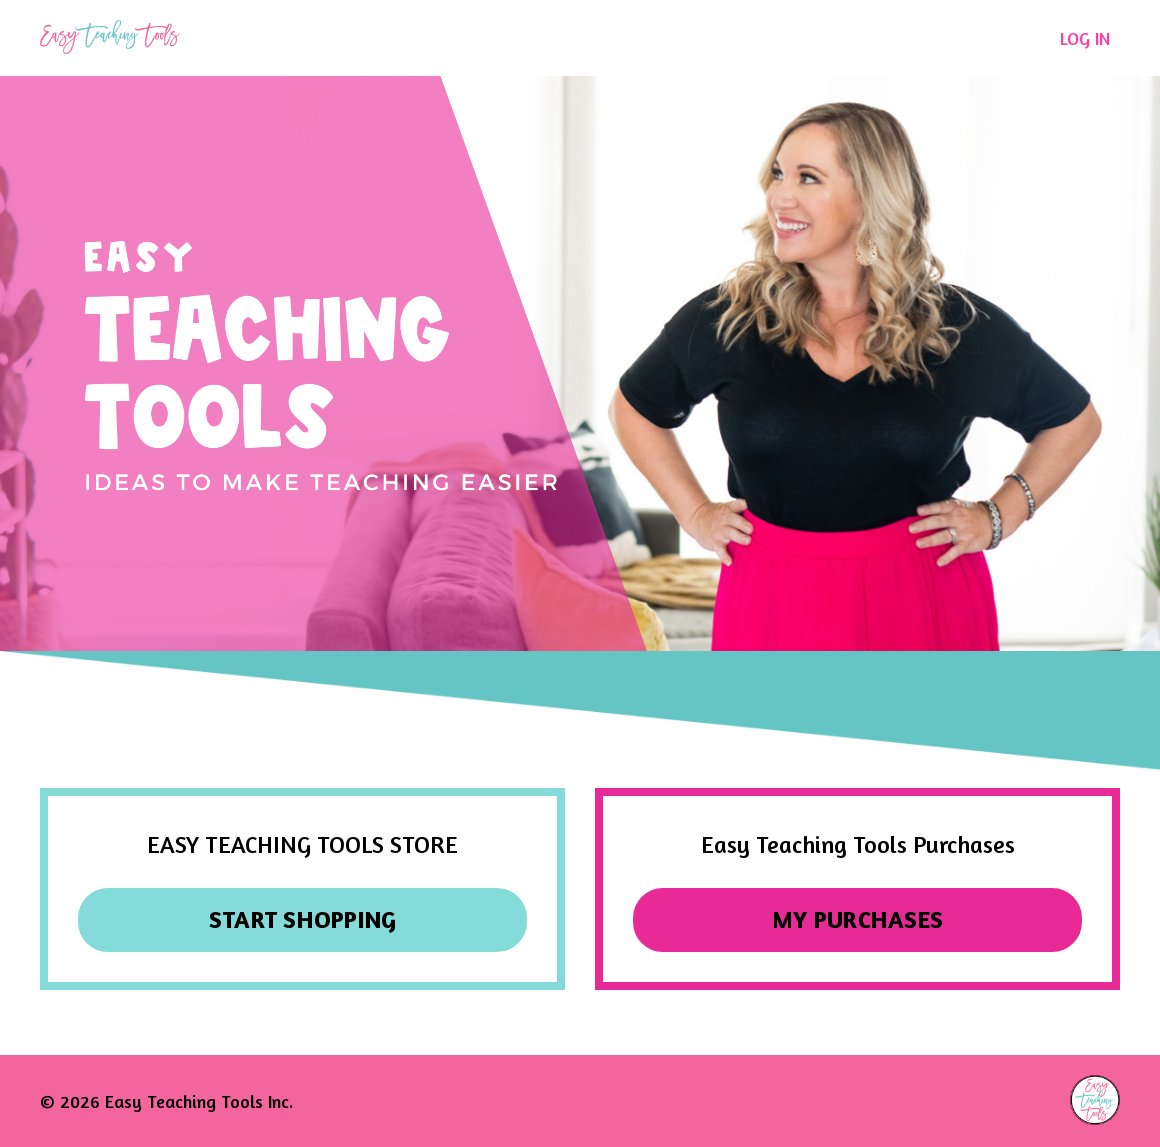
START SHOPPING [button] (303, 919)
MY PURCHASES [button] (857, 919)
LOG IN (1085, 38)
